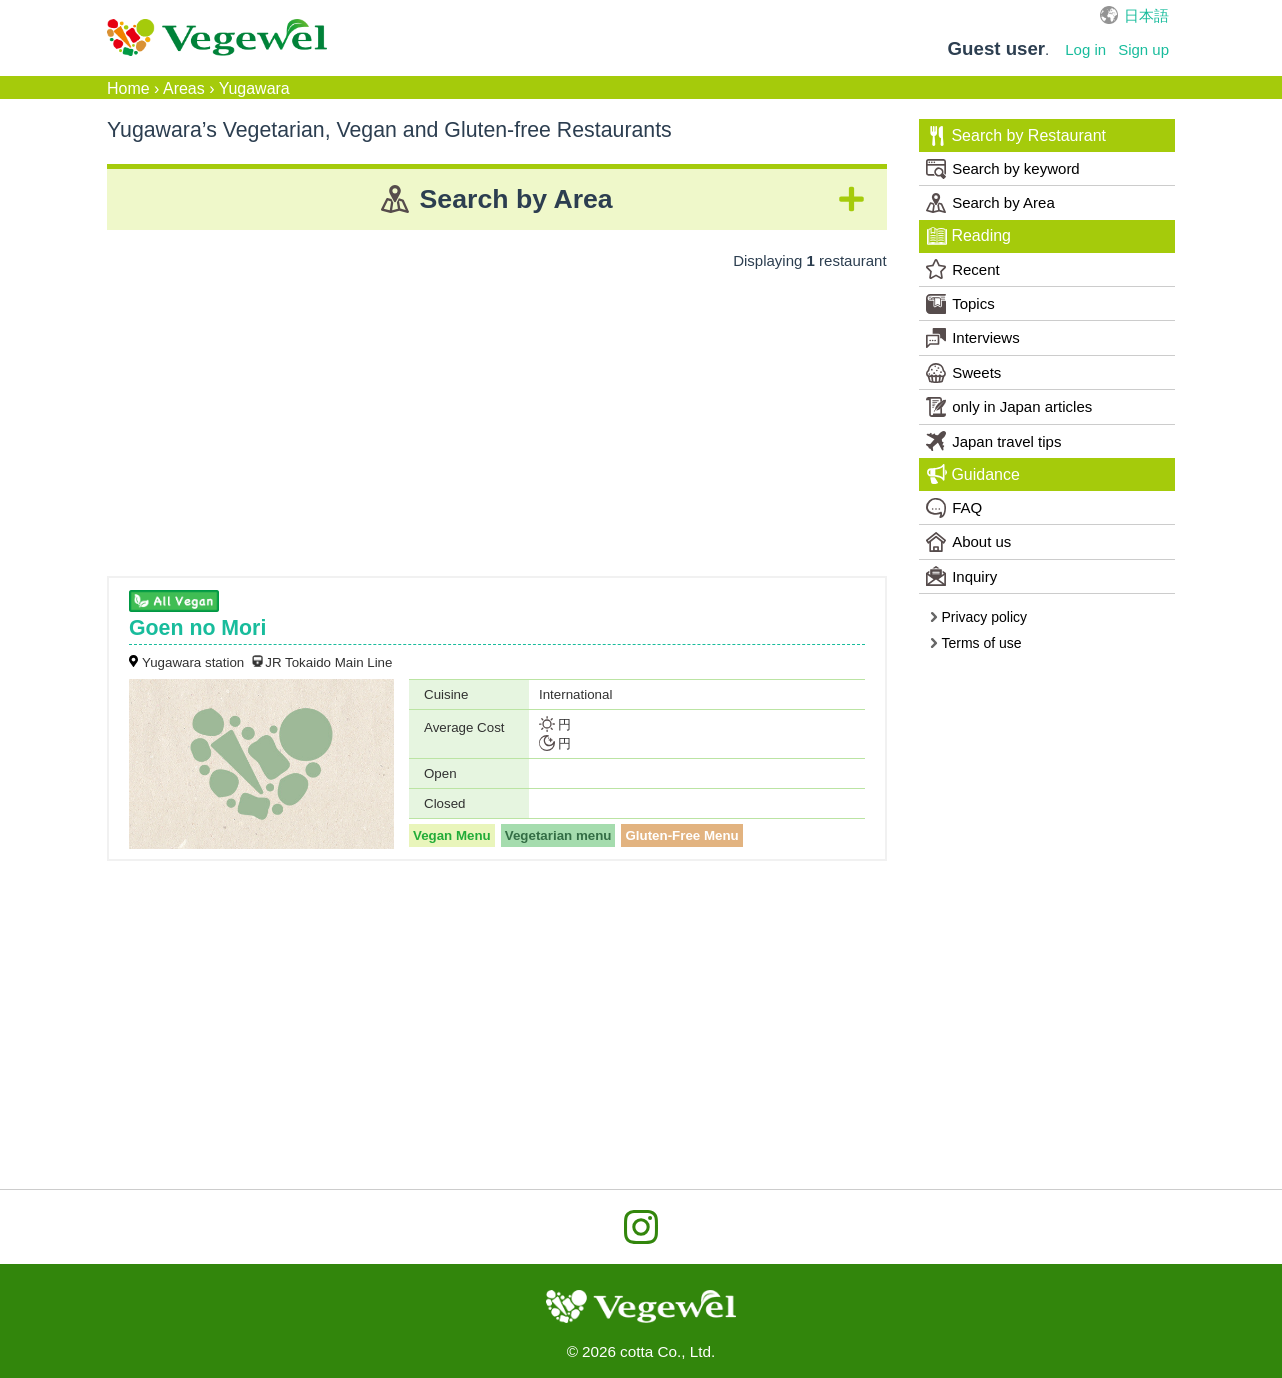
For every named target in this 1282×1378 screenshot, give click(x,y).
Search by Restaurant (1016, 136)
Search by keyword (1003, 169)
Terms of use (975, 643)
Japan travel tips (993, 441)
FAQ (954, 508)
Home (128, 88)
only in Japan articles (1009, 407)
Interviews (973, 338)
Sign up (1143, 49)
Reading (969, 236)
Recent (963, 269)
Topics (960, 304)
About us (968, 542)
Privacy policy (978, 617)
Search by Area (990, 203)
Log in (1085, 49)
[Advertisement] (497, 416)
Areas (184, 88)
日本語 (1146, 15)
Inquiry (961, 576)
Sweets (963, 373)
